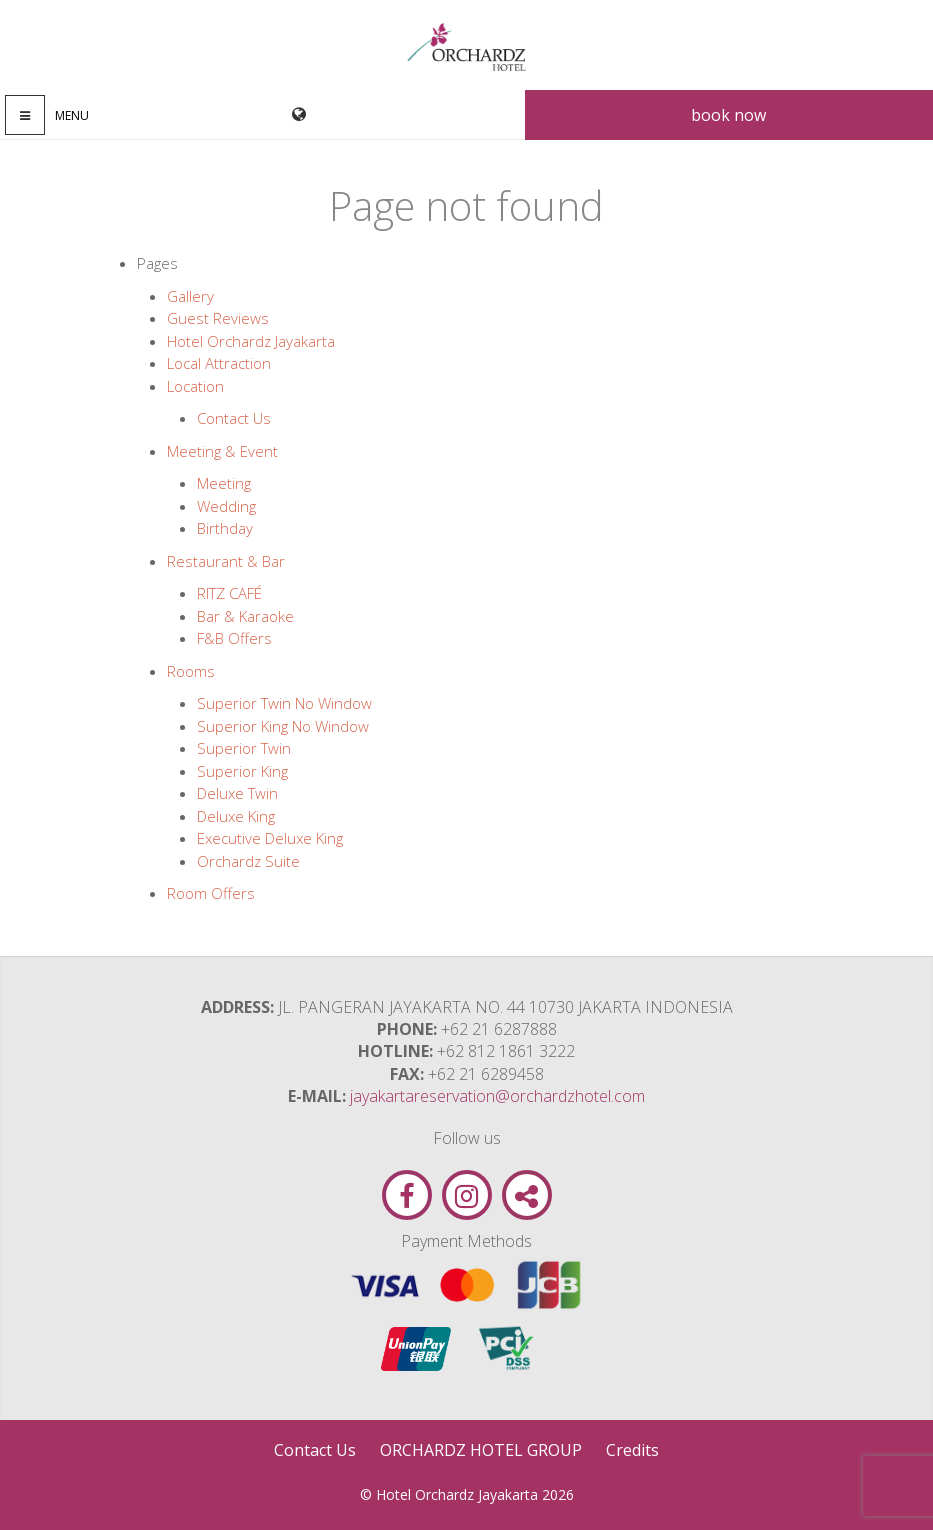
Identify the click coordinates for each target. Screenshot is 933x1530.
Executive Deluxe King (270, 838)
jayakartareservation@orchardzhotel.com (497, 1096)
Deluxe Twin (237, 793)
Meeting (224, 483)
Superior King (242, 771)
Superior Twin (244, 748)
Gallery (190, 296)
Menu (72, 115)
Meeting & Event (222, 451)
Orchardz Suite (248, 861)
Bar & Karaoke (245, 616)
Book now (728, 115)
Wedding (226, 506)
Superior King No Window (283, 726)
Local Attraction (219, 363)
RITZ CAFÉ (229, 593)
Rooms (191, 671)
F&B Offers (234, 638)
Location (195, 386)
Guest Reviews (218, 318)
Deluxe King (236, 816)
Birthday (225, 528)
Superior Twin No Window (284, 703)
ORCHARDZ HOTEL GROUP (481, 1450)
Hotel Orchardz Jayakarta (251, 341)
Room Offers (211, 893)
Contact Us (234, 418)
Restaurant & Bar (226, 561)
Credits (632, 1450)
